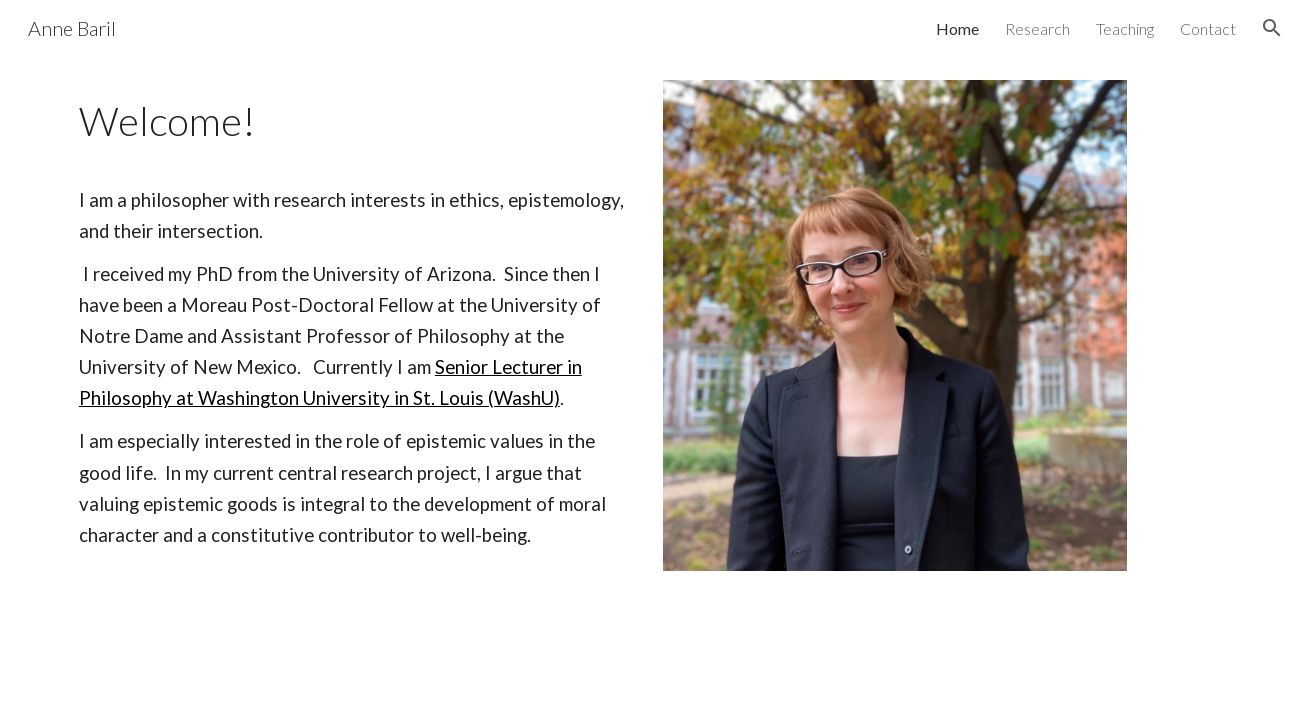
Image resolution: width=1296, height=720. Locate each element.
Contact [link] (1208, 28)
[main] (352, 319)
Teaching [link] (1125, 28)
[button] (1272, 28)
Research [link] (1037, 28)
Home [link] (957, 28)
